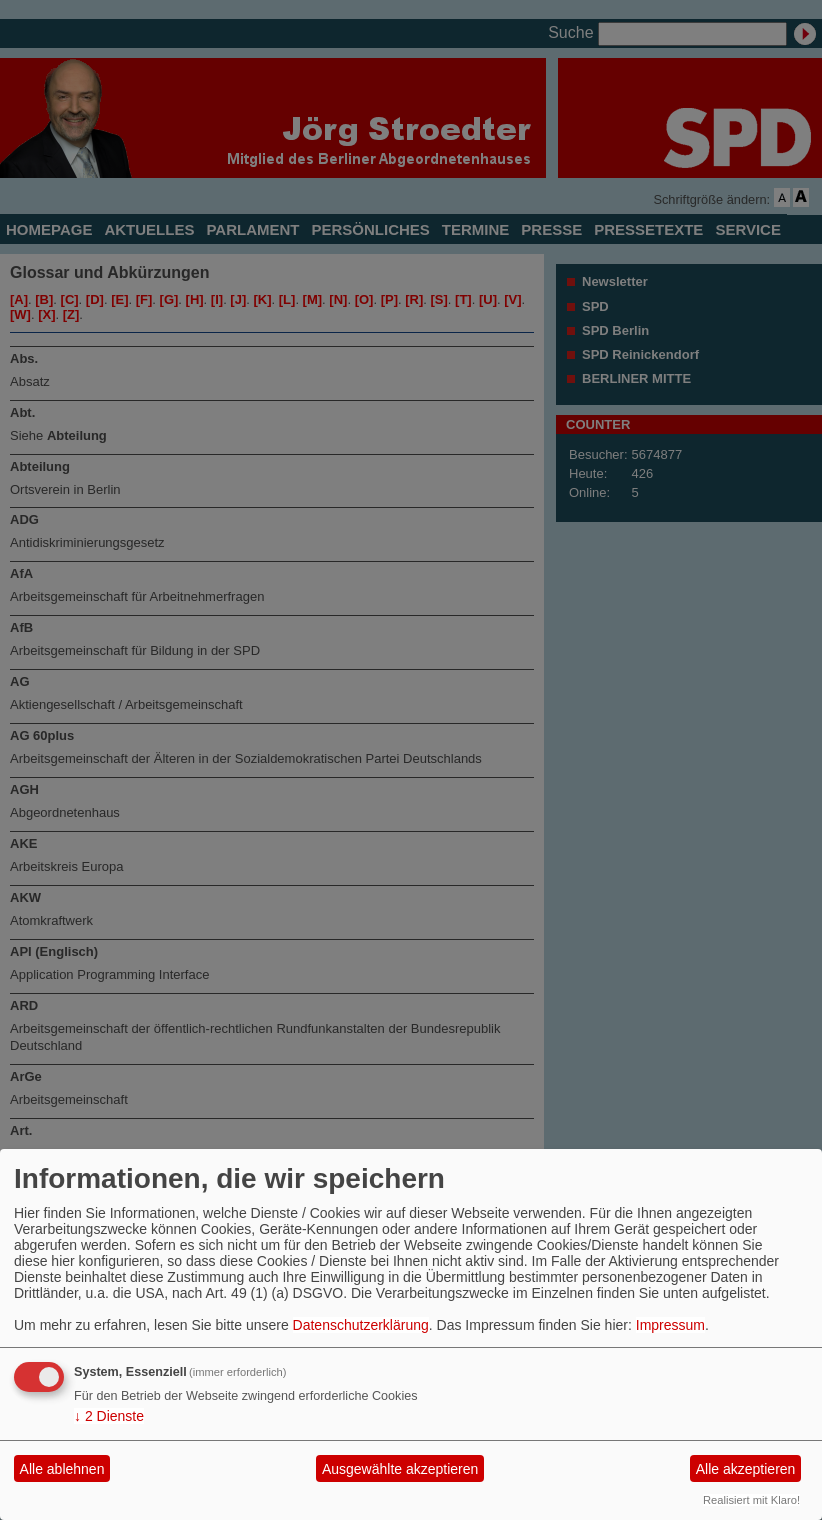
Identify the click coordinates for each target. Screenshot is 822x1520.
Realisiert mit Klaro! (751, 1500)
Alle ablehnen (62, 1469)
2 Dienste (109, 1416)
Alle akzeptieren (746, 1469)
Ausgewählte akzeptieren (400, 1469)
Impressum (670, 1325)
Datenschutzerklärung (361, 1325)
